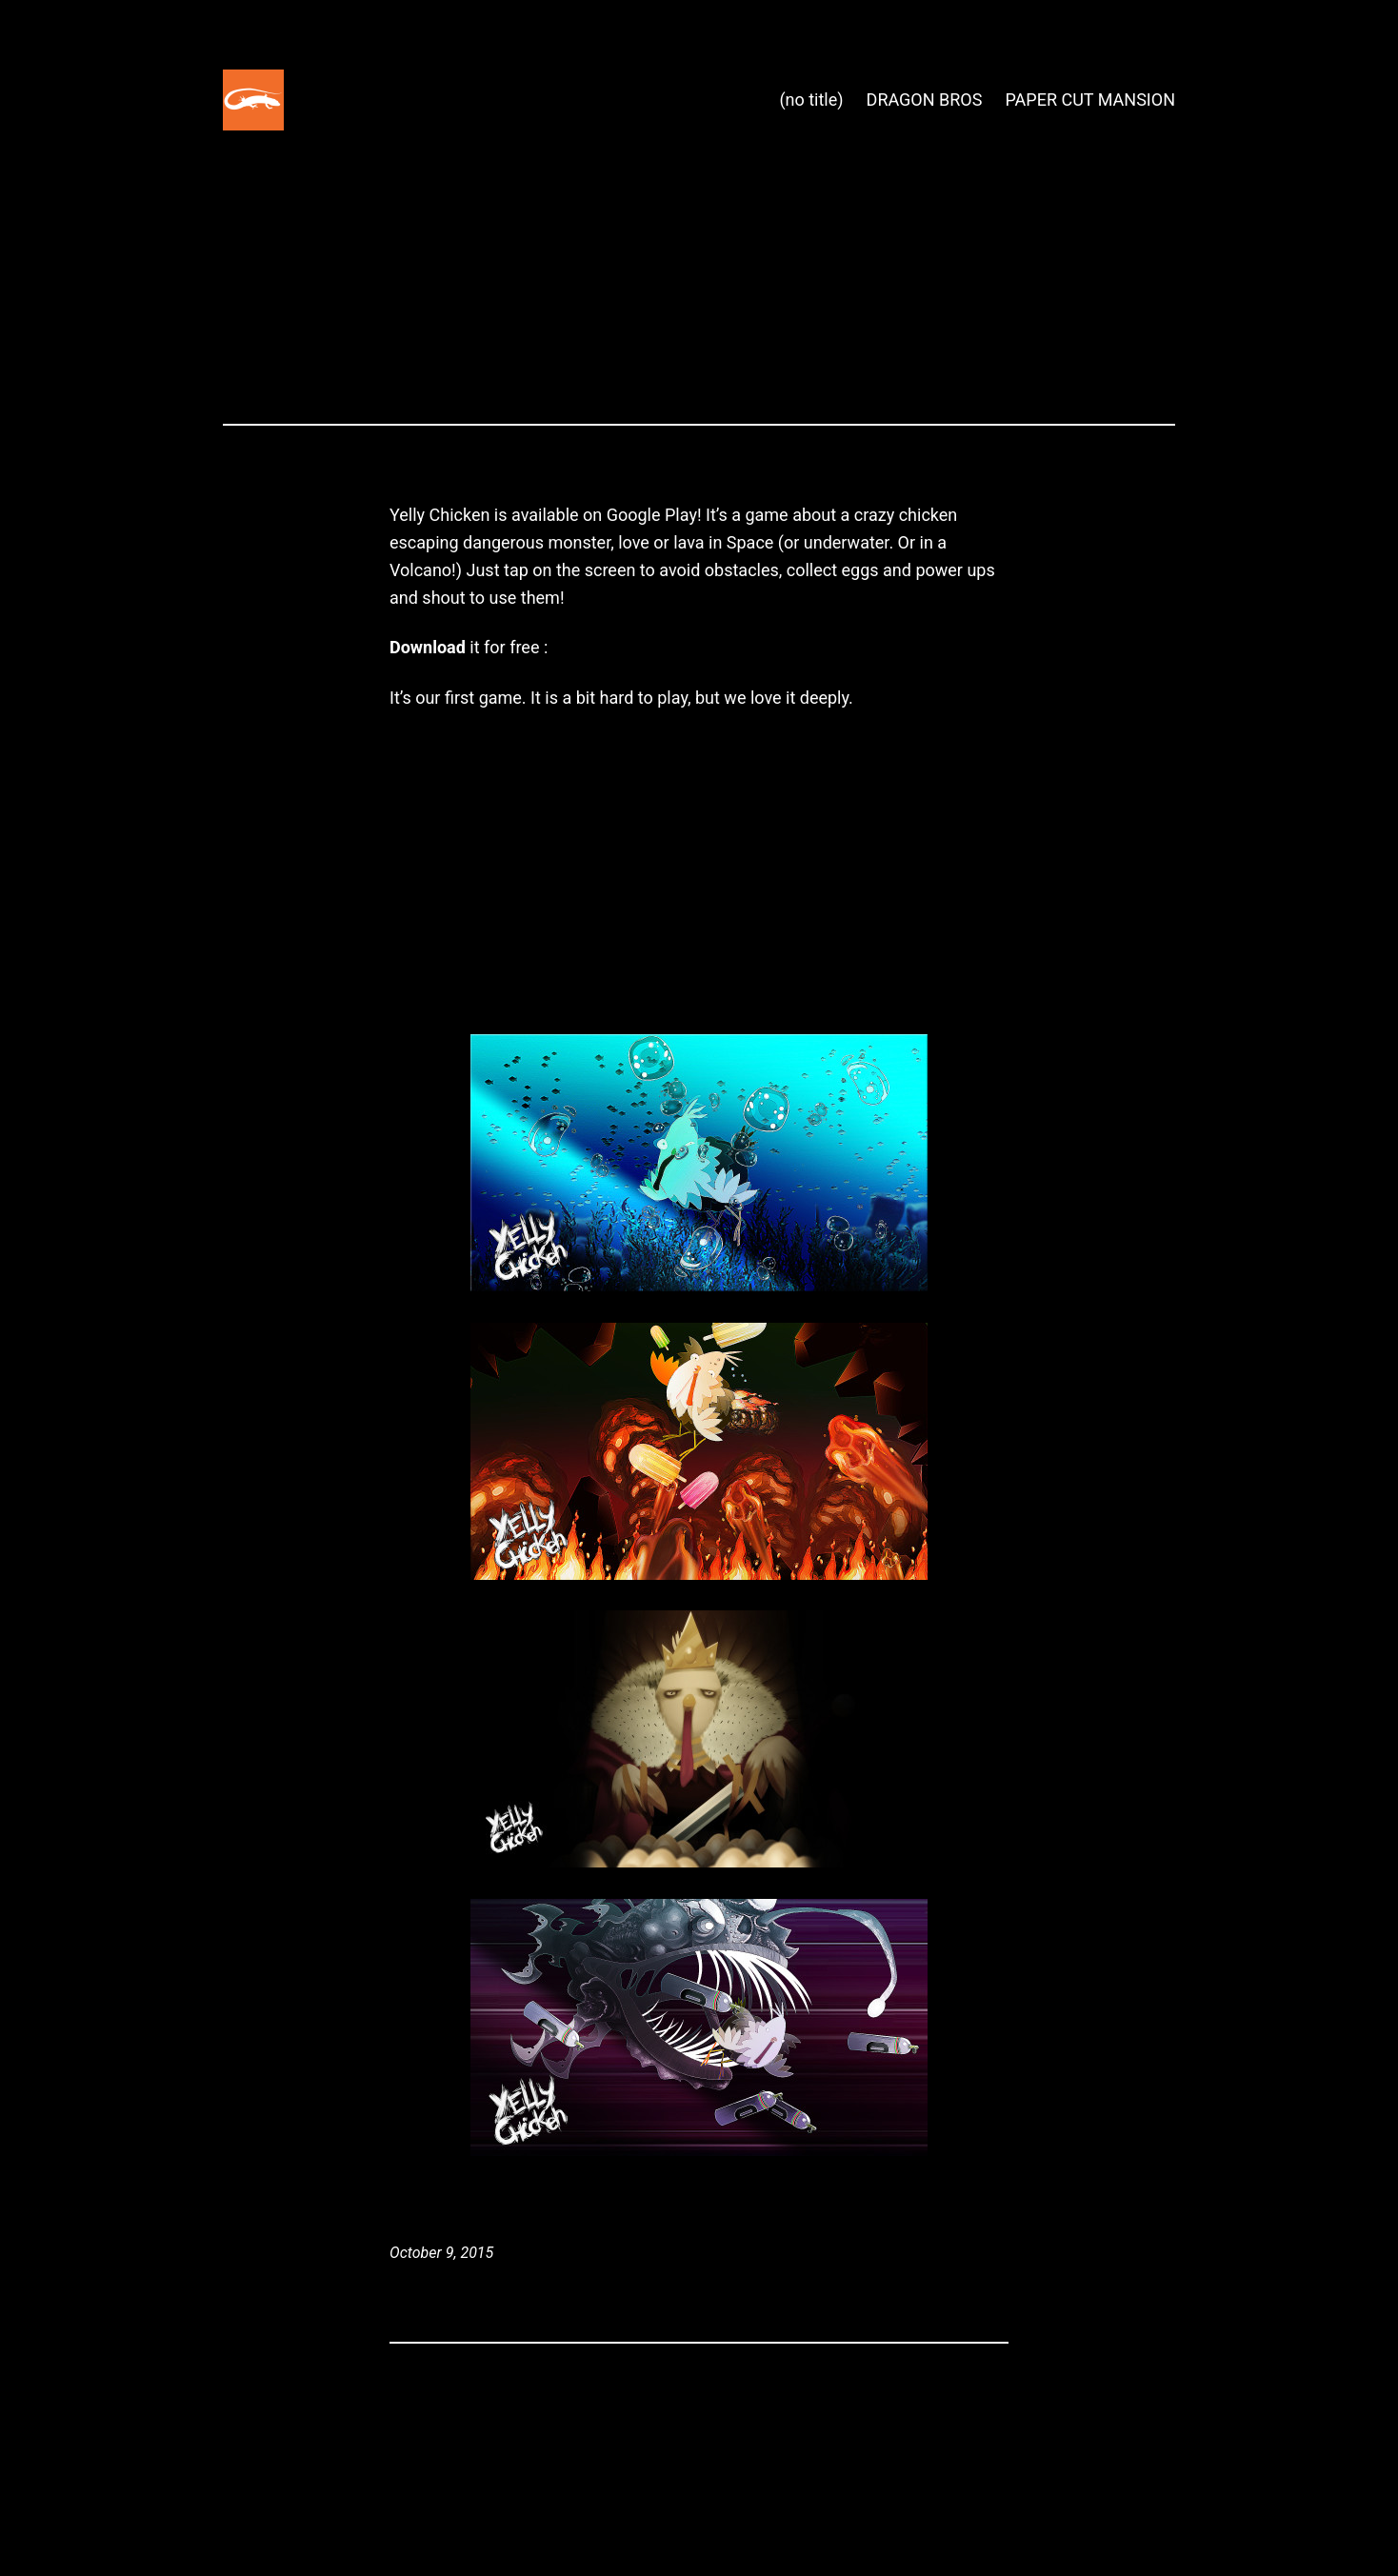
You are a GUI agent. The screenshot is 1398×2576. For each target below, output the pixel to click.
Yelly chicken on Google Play (660, 647)
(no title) (811, 100)
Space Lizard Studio (380, 100)
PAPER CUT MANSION (1090, 100)
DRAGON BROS (925, 100)
